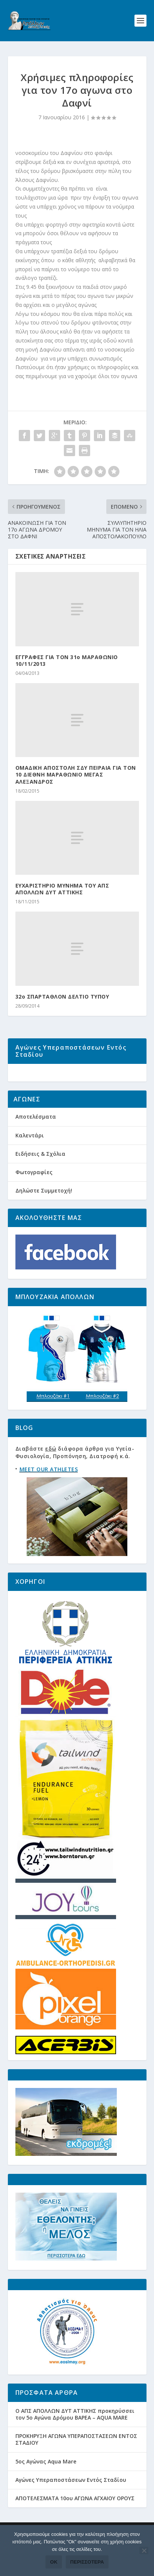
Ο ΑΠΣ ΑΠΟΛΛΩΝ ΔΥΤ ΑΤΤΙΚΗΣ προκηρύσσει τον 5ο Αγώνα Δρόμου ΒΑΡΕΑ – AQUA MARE (74, 2438)
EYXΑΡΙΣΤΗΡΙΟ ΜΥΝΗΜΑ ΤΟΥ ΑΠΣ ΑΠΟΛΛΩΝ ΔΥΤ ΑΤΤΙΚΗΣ (62, 889)
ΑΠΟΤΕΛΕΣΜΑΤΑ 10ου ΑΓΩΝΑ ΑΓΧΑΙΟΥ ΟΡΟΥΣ (74, 2522)
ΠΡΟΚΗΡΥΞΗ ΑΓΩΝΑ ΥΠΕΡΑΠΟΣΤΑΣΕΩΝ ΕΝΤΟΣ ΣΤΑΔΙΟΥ (76, 2464)
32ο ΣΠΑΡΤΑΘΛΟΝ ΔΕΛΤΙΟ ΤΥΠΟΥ (62, 996)
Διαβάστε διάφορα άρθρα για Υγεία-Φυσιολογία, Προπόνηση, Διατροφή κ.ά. (74, 1476)
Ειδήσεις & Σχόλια (40, 1178)
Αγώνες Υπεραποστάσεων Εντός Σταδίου (70, 2504)
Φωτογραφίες (34, 1196)
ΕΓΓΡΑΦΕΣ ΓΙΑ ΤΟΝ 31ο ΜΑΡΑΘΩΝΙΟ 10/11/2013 (66, 660)
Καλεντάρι (29, 1159)
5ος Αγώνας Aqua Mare (45, 2485)
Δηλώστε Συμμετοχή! (43, 1215)
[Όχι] (143, 2550)
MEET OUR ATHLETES (49, 1494)
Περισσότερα (87, 2562)
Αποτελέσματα (35, 1141)
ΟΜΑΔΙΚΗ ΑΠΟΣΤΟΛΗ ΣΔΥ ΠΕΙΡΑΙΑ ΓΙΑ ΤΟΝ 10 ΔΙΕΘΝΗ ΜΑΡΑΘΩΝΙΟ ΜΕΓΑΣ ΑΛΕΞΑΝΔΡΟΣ (75, 774)
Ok (53, 2562)
